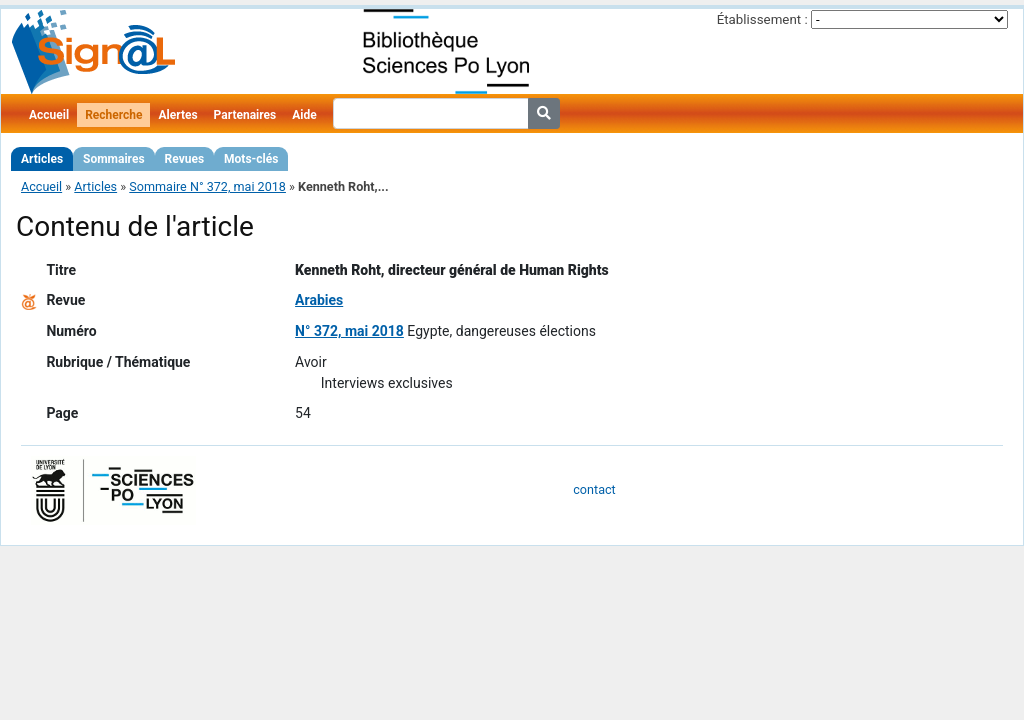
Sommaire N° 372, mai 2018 (207, 186)
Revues (185, 159)
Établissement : (762, 19)
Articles (42, 159)
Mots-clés (251, 159)
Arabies (319, 300)
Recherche (113, 115)
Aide (304, 115)
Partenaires (245, 115)
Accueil (49, 115)
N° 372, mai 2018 (349, 331)
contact (594, 489)
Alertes (177, 115)
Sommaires (113, 159)
